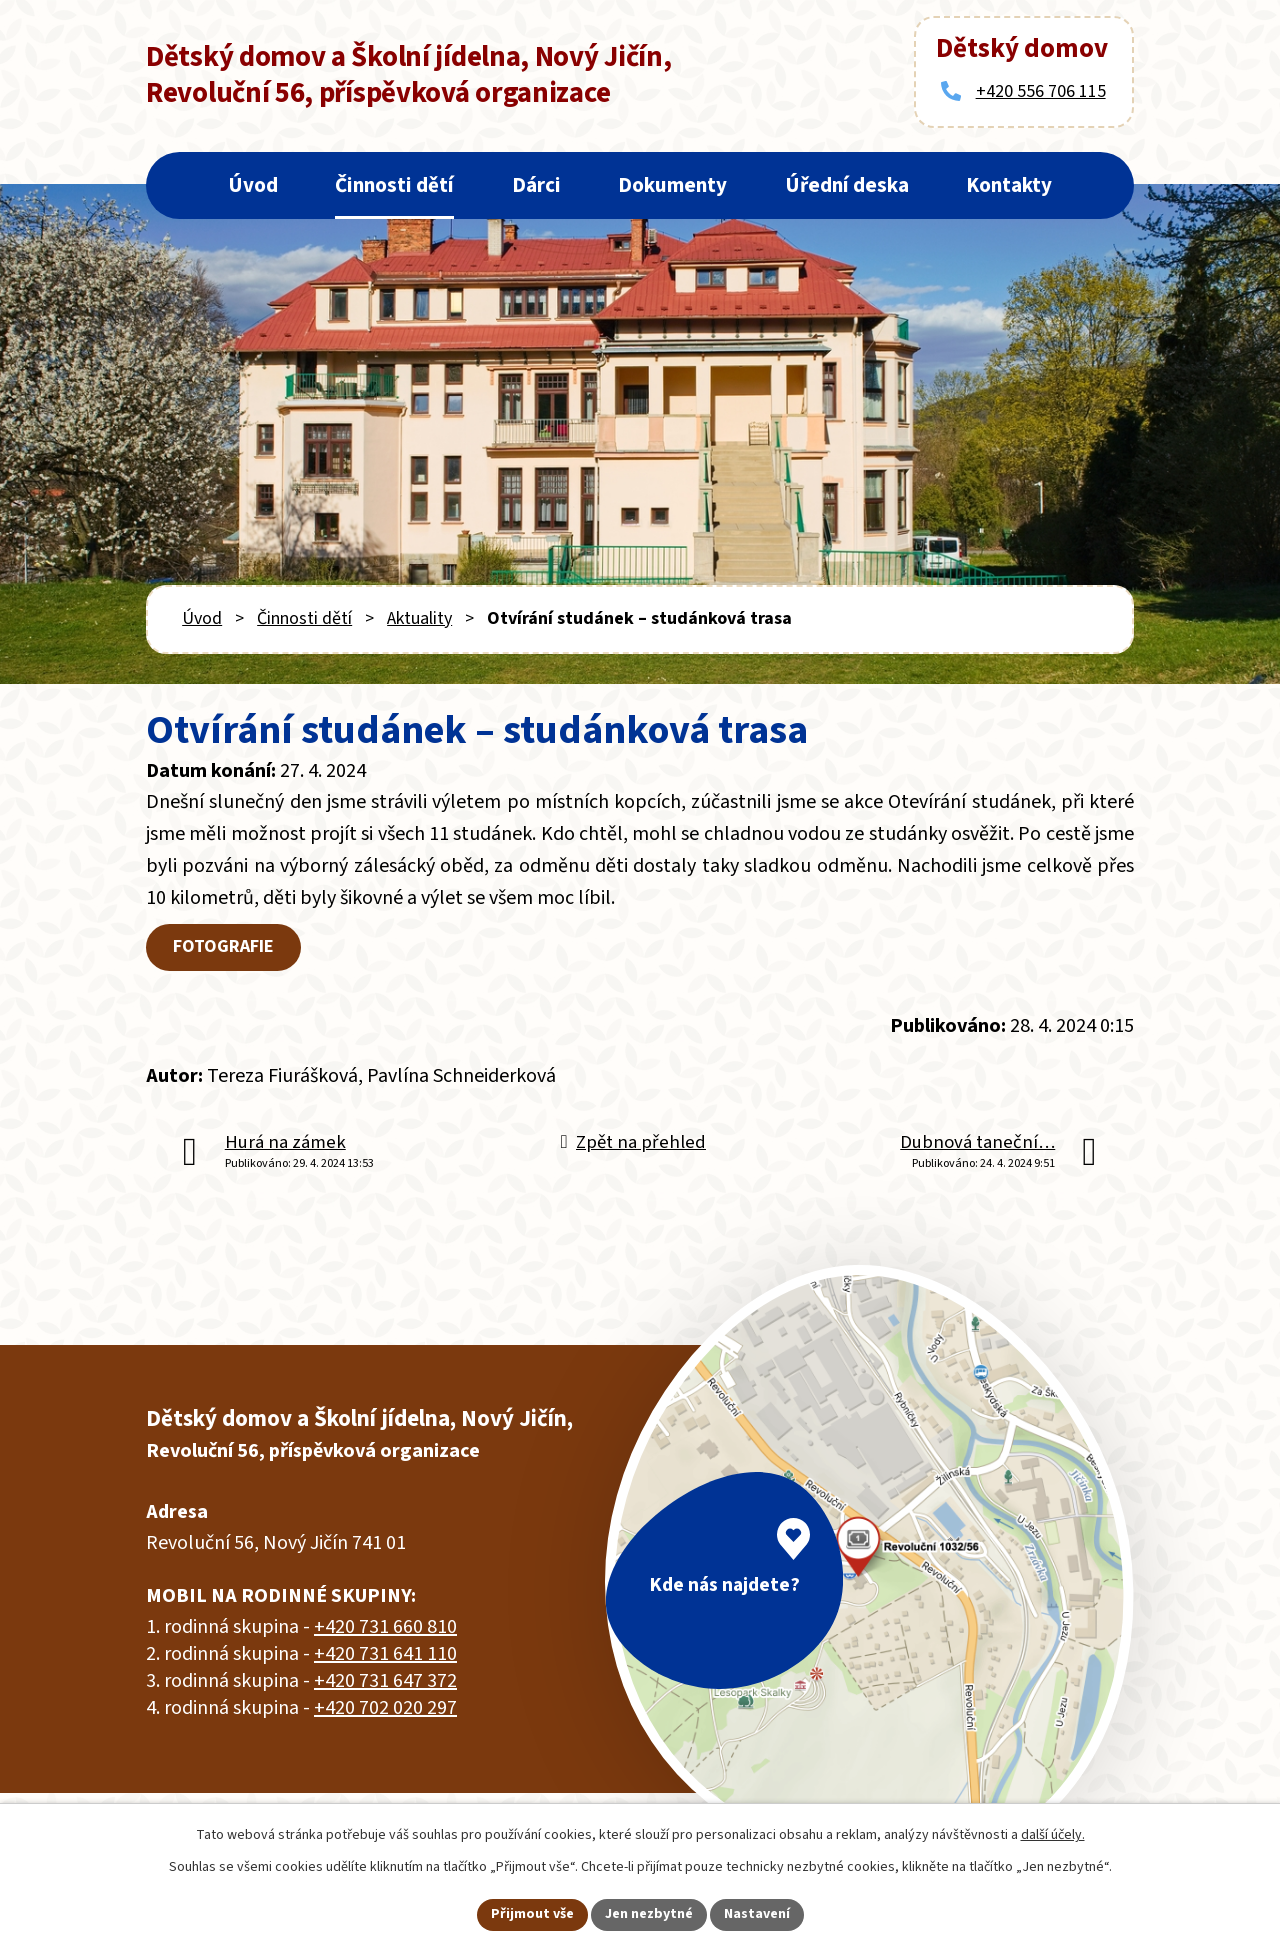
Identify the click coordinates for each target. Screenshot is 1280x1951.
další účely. (1053, 1835)
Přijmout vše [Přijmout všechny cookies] (532, 1914)
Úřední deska (847, 185)
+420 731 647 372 (385, 1681)
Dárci (536, 185)
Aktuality (419, 618)
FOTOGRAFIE (223, 946)
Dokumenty (672, 185)
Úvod (253, 185)
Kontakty (1009, 185)
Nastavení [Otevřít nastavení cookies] (757, 1914)
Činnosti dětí (394, 185)
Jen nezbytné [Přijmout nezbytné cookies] (649, 1914)
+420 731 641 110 (385, 1654)
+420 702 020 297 (385, 1708)
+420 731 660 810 (385, 1627)
